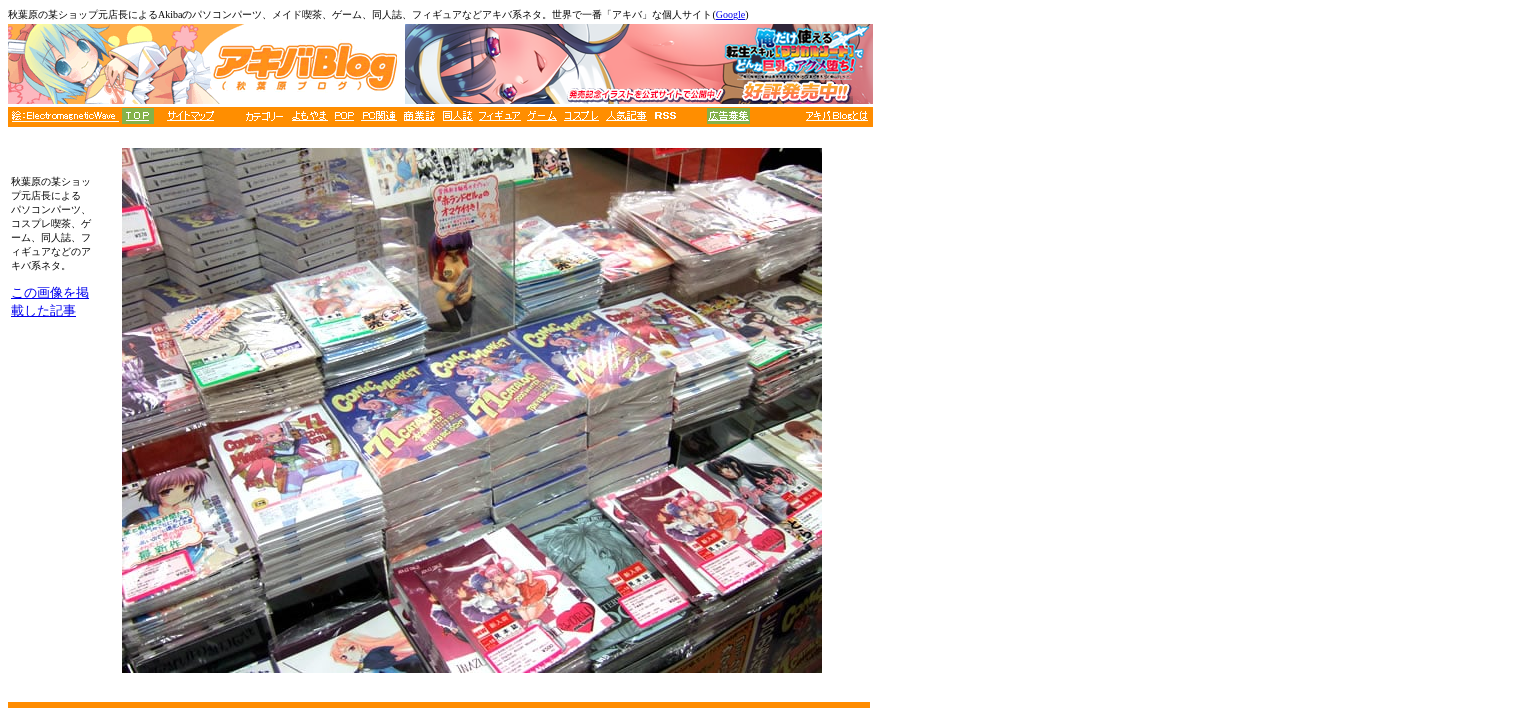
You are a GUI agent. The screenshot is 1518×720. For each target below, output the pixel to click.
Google (730, 14)
